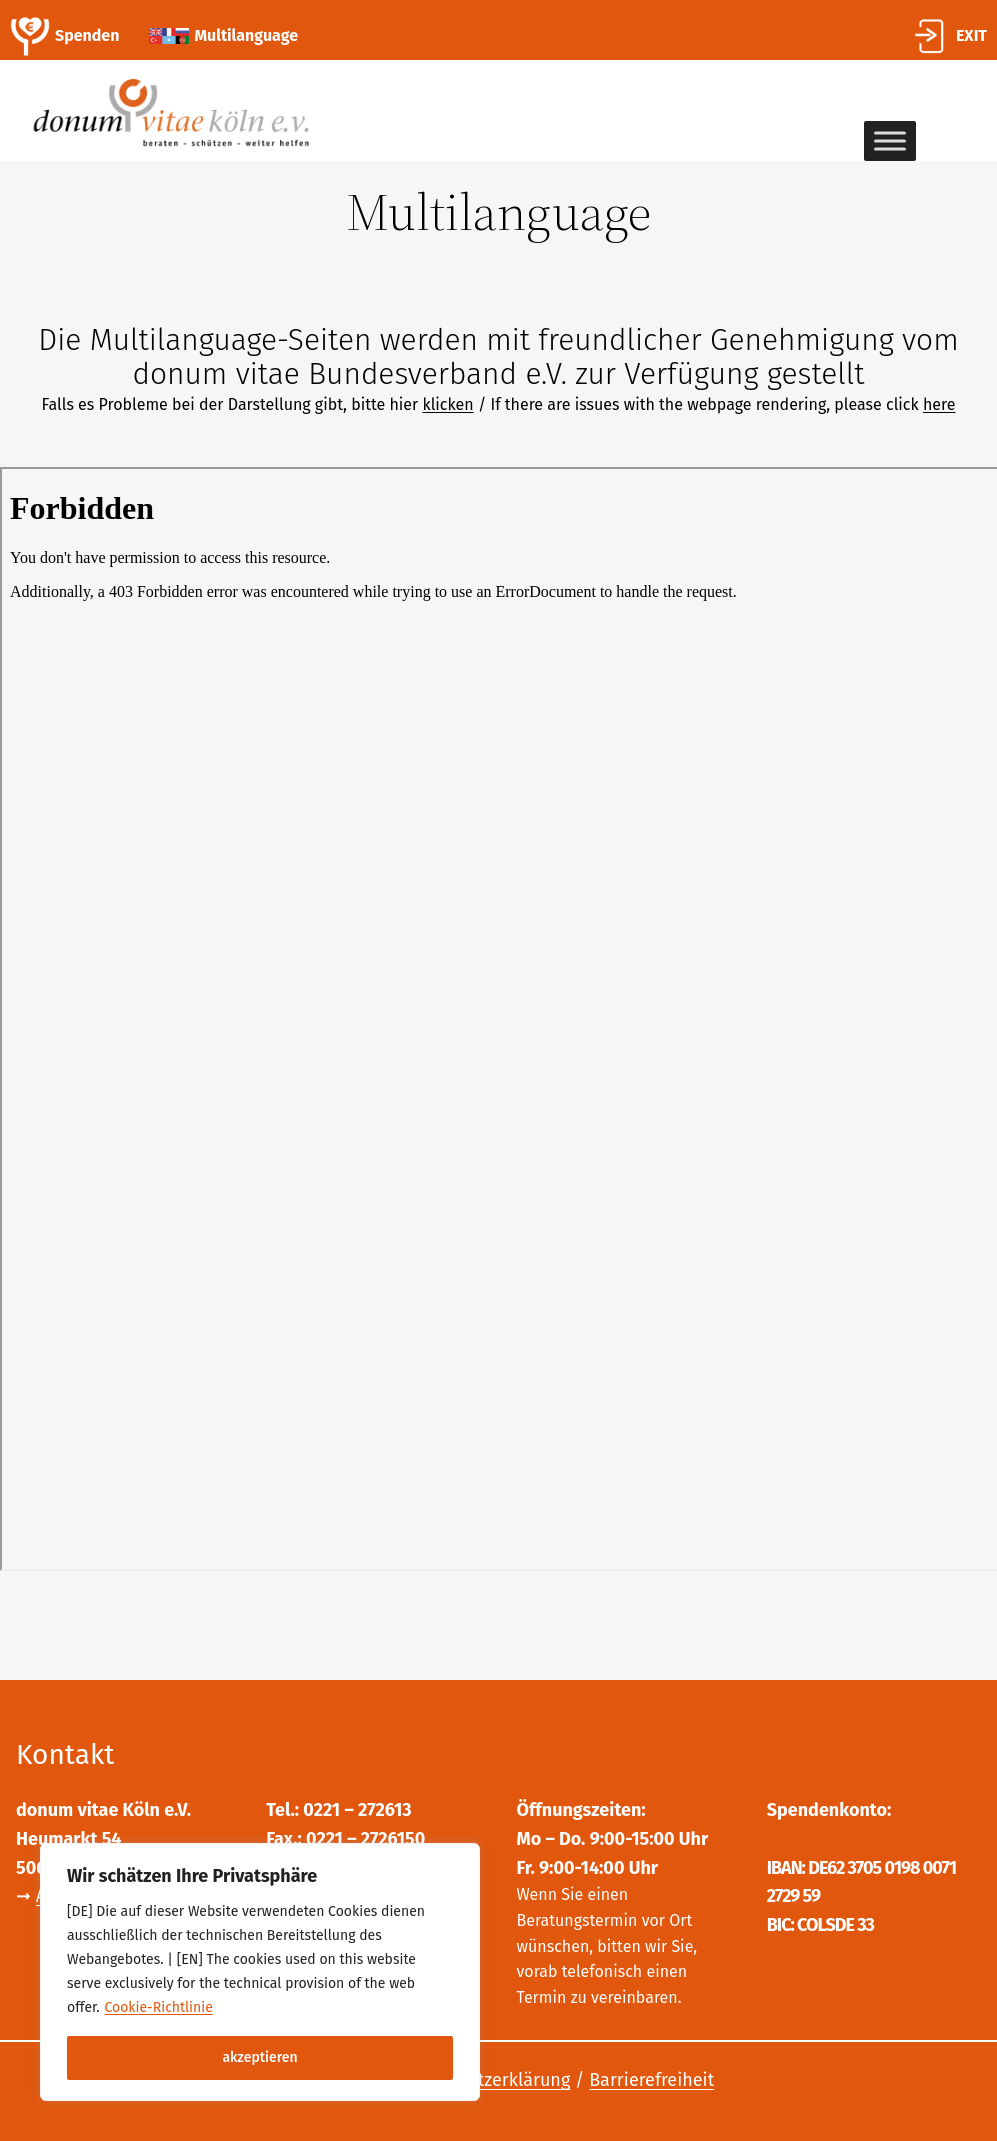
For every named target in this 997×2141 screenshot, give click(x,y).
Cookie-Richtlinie (158, 2007)
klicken (447, 404)
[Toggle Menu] (890, 141)
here (939, 404)
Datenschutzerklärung (481, 2080)
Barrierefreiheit (651, 2080)
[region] (260, 1972)
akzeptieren (259, 2057)
